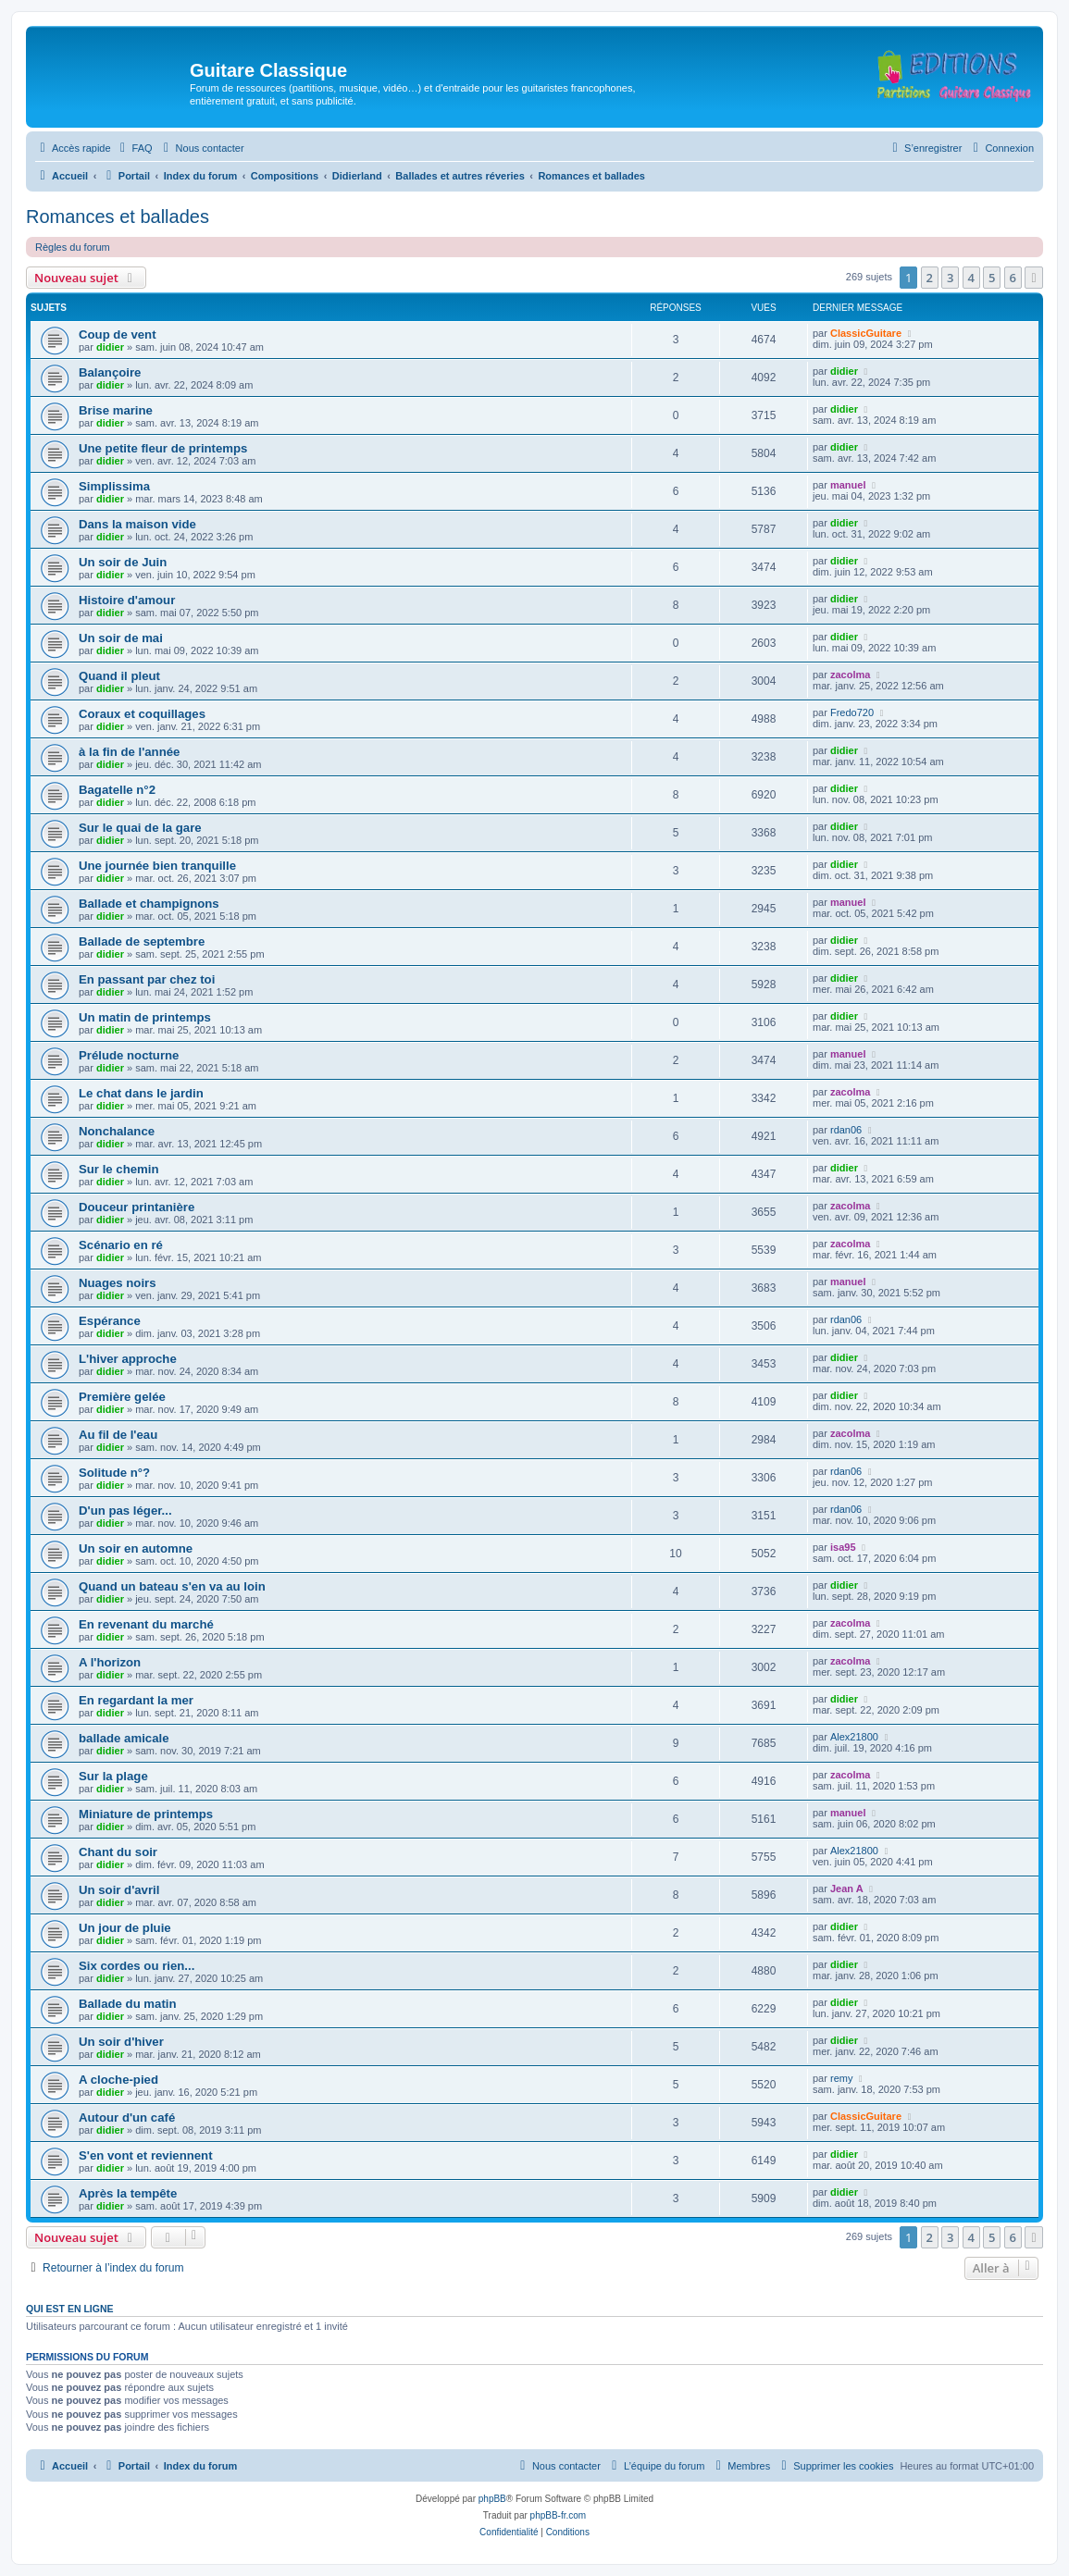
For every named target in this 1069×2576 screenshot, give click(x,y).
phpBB (492, 2499)
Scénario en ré (121, 1245)
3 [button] (950, 277)
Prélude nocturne (129, 1055)
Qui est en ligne (70, 2308)
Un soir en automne (136, 1548)
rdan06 (846, 1129)
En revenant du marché (146, 1624)
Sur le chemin (118, 1169)
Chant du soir (118, 1852)
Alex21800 (854, 1736)
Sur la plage (113, 1776)
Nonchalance (117, 1131)
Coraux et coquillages (142, 714)
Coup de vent (117, 334)
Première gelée (122, 1397)
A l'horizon (110, 1662)
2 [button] (929, 277)
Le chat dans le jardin (141, 1093)
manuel (848, 484)
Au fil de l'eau (118, 1435)
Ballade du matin (128, 2004)
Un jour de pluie (125, 1928)
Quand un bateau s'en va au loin (172, 1586)
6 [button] (1013, 277)
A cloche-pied (118, 2080)
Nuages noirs (117, 1283)
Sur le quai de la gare (140, 828)
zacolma (850, 674)
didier (110, 347)
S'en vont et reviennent (146, 2155)
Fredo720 (852, 712)
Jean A (847, 1888)
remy (841, 2078)
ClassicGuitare (865, 333)
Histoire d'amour (127, 600)
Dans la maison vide (137, 524)
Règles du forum (72, 247)
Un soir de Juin (123, 562)
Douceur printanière (136, 1207)
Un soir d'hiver (121, 2042)
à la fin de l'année (129, 752)
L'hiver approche (128, 1359)
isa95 (843, 1547)
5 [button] (991, 277)
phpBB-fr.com (558, 2515)
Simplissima (114, 486)
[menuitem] (134, 148)
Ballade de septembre (142, 941)
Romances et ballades (117, 216)
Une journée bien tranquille (157, 866)
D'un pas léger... (125, 1510)
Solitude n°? (114, 1473)
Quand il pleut (119, 676)
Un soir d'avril (119, 1890)
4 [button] (971, 277)
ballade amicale (124, 1738)
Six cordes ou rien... (136, 1966)
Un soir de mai (121, 638)
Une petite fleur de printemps (163, 448)
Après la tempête (128, 2193)
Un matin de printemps (145, 1017)
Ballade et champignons (149, 903)
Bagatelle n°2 (117, 790)
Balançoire (110, 372)
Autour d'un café (127, 2117)
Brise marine (116, 410)
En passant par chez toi (147, 979)
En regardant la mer (136, 1700)
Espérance (110, 1321)
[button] (1034, 277)
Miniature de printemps (146, 1814)
